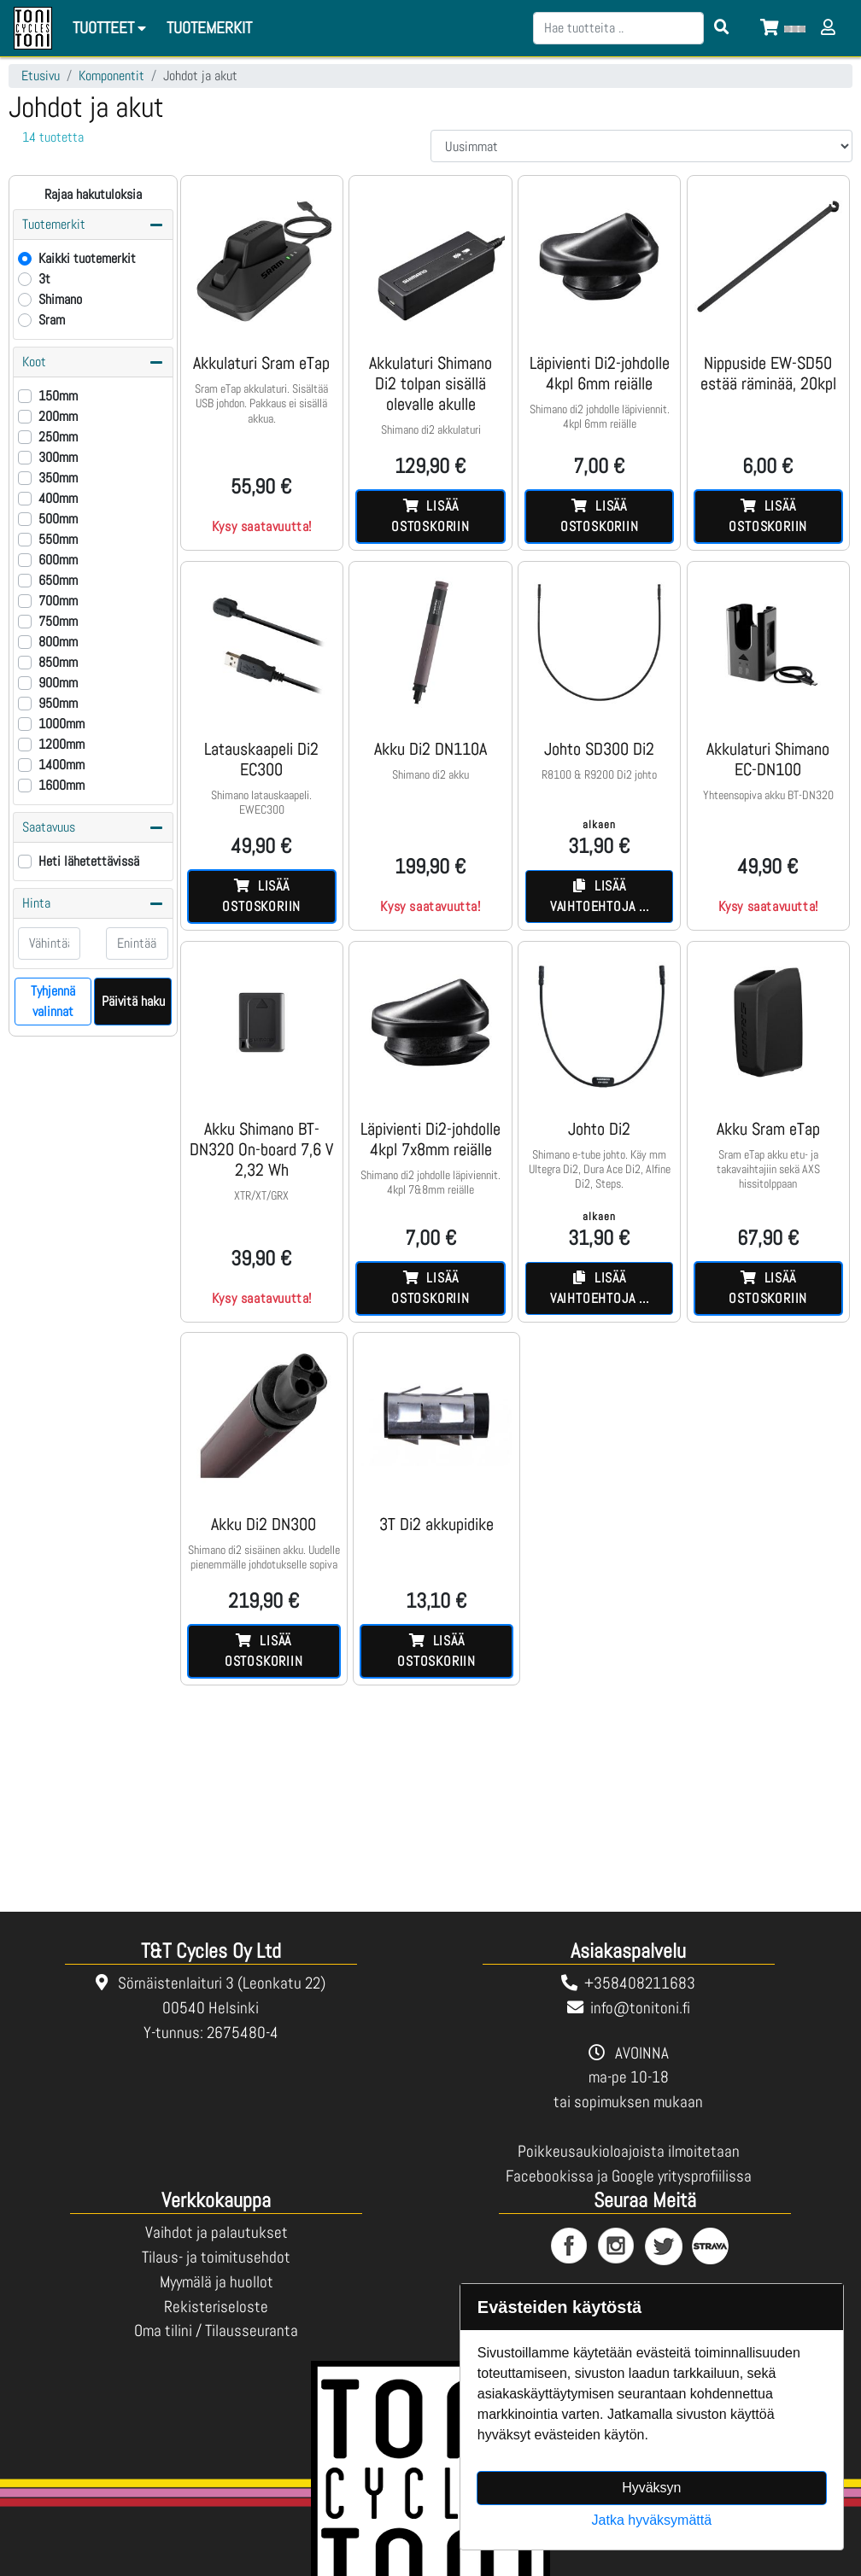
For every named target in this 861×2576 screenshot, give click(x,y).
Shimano (60, 299)
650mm (58, 580)
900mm (58, 683)
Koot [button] (93, 362)
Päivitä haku (133, 1001)
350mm (58, 478)
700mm (58, 601)
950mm (58, 703)
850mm (58, 662)
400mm (58, 498)
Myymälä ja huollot (216, 2282)
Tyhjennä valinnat (53, 1001)
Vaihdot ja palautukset (216, 2232)
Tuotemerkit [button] (93, 224)
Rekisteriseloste (216, 2306)
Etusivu (40, 76)
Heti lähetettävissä (88, 861)
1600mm (61, 785)
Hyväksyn (651, 2487)
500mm (58, 519)
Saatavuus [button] (93, 827)
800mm (58, 642)
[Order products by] (641, 146)
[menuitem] (210, 28)
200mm (58, 416)
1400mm (61, 765)
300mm (58, 457)
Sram (51, 320)
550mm (58, 539)
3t (44, 279)
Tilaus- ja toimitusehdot (216, 2257)
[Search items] (722, 28)
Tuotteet (112, 27)
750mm (58, 621)
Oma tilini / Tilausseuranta (216, 2330)
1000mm (61, 724)
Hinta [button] (93, 903)
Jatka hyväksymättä (652, 2520)
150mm (58, 396)
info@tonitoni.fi (640, 2007)
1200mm (61, 744)
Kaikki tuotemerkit (87, 258)
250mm (58, 437)
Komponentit (111, 76)
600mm (58, 560)
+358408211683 (639, 1983)
